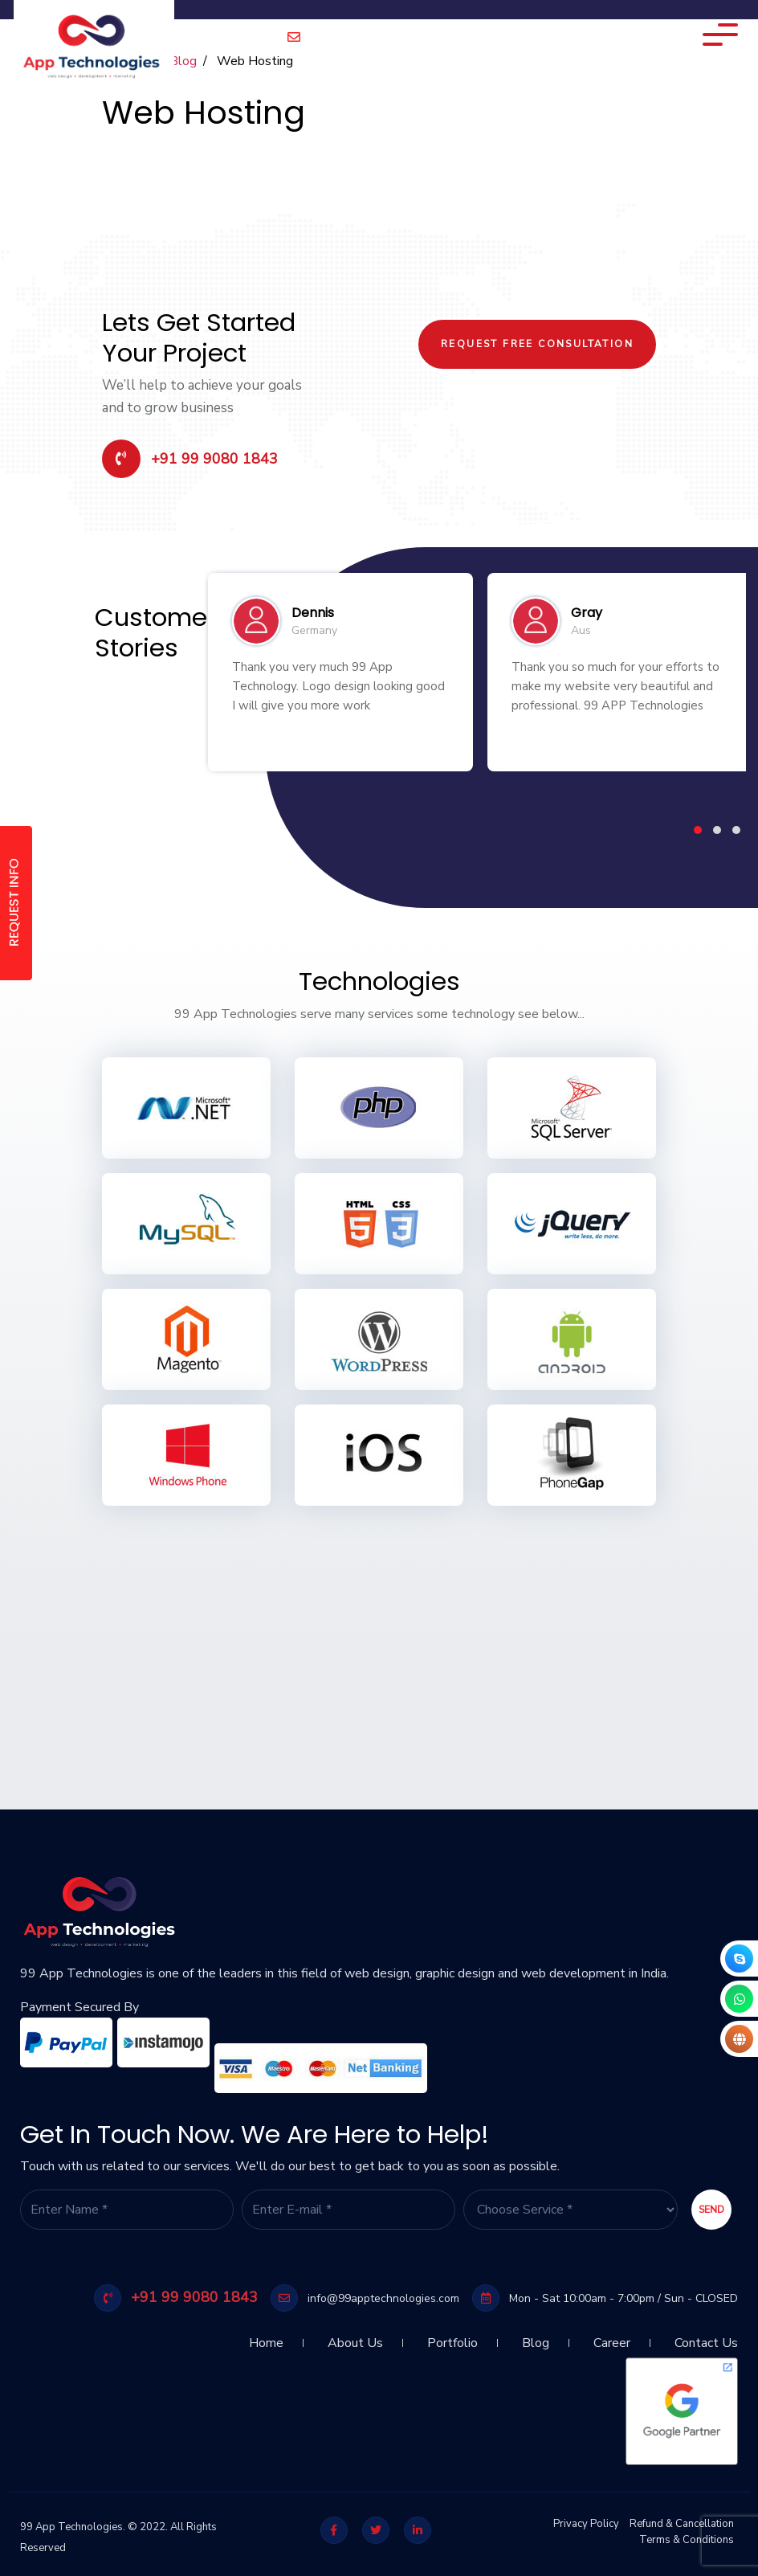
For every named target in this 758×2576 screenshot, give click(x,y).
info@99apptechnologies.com (379, 38)
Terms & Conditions (686, 2540)
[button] (697, 830)
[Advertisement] (379, 1632)
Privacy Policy (586, 2524)
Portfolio (452, 2336)
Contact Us (706, 2336)
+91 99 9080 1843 (190, 459)
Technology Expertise (606, 36)
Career (611, 2336)
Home (266, 2336)
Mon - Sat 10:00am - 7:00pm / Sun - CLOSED (605, 2298)
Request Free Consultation (537, 343)
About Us (355, 2336)
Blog (535, 2336)
